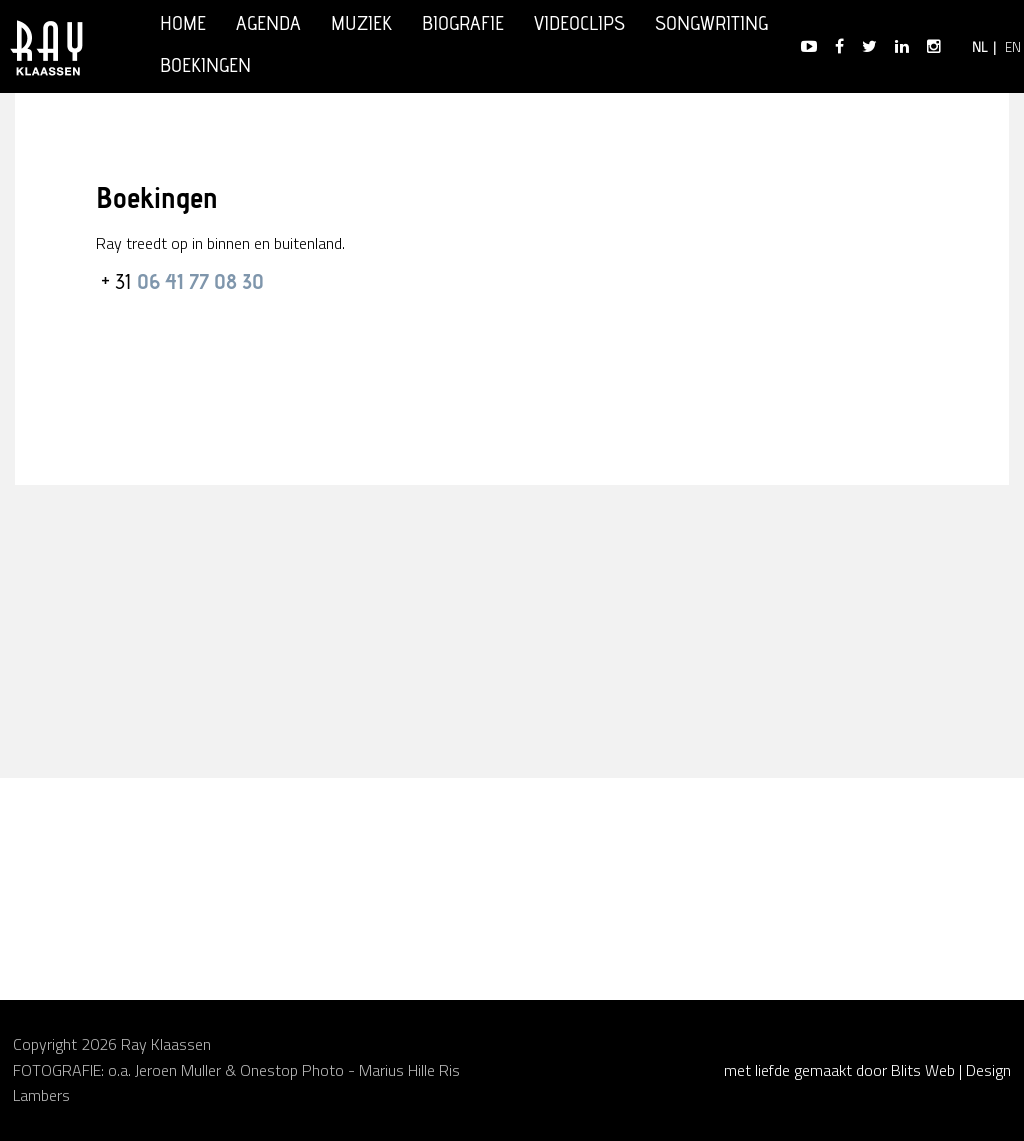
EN (1013, 48)
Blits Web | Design (951, 1070)
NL (979, 48)
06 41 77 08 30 (198, 284)
